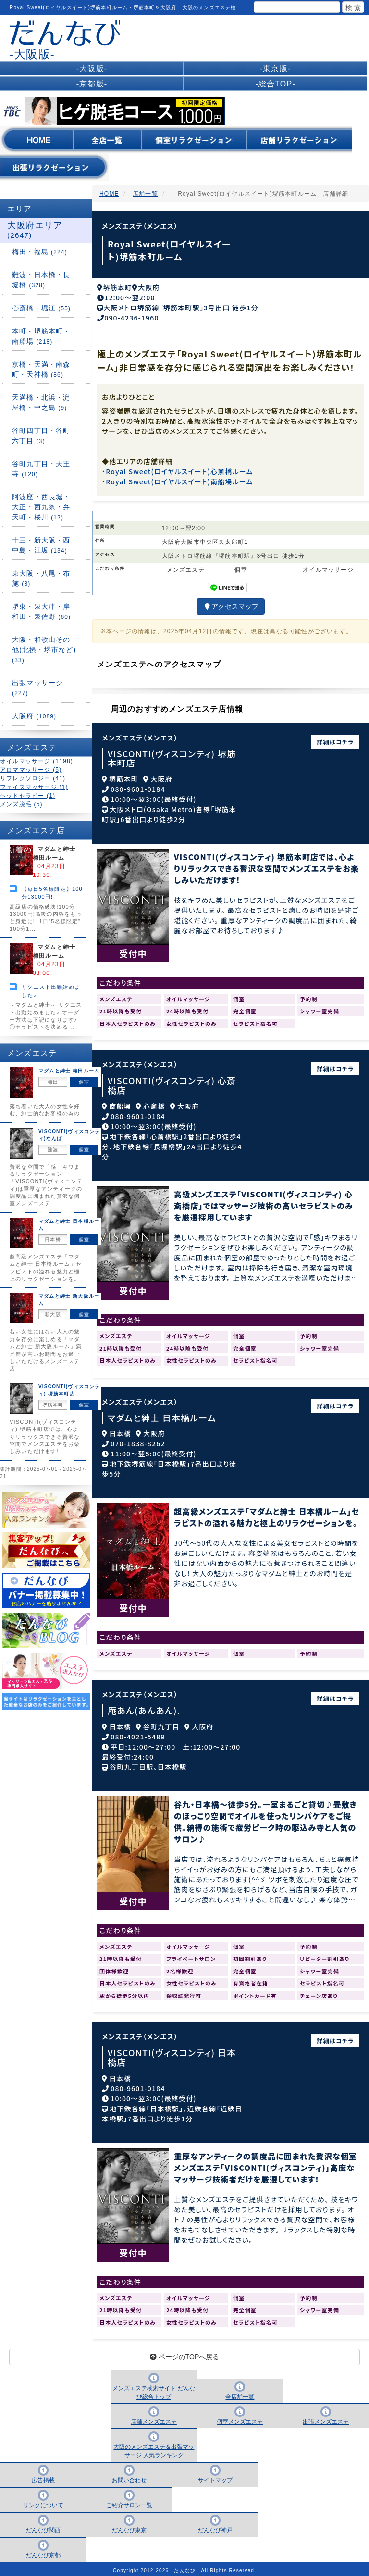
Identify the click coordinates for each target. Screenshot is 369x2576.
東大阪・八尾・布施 (41, 578)
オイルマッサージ (36, 761)
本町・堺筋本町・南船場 (41, 336)
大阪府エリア (34, 230)
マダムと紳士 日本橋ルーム (162, 1414)
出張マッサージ (37, 688)
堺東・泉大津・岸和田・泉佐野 (41, 611)
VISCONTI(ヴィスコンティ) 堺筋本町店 (172, 755)
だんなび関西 (43, 2527)
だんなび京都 (43, 2552)
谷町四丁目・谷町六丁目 (41, 435)
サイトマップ (215, 2477)
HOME (109, 193)
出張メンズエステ (326, 2419)
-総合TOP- (275, 84)
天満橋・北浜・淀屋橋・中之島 (41, 402)
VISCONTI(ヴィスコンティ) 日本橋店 (172, 2054)
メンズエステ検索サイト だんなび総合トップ (153, 2389)
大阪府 (34, 716)
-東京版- (275, 68)
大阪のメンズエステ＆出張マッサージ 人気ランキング (153, 2448)
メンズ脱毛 (21, 804)
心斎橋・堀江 (41, 308)
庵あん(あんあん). (144, 1707)
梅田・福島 (39, 252)
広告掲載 (43, 2477)
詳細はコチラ (335, 738)
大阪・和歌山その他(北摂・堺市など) (44, 650)
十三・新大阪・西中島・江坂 (41, 545)
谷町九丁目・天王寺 (41, 469)
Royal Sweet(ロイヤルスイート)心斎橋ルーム (179, 468)
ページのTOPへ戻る (184, 2354)
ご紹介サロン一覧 (129, 2502)
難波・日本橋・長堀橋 (41, 280)
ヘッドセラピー (27, 795)
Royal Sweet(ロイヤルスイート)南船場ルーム (179, 478)
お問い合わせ (129, 2477)
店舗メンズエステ (154, 2419)
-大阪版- (92, 68)
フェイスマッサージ (34, 787)
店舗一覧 (145, 193)
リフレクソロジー (32, 778)
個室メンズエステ (240, 2419)
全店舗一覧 (239, 2394)
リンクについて (43, 2502)
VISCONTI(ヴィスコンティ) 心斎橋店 (172, 1082)
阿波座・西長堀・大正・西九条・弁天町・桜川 (41, 507)
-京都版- (92, 84)
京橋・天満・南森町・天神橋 (41, 369)
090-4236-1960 (131, 314)
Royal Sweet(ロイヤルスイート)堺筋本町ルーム (169, 250)
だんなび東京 (129, 2527)
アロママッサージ (31, 769)
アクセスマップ (230, 603)
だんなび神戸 (215, 2527)
